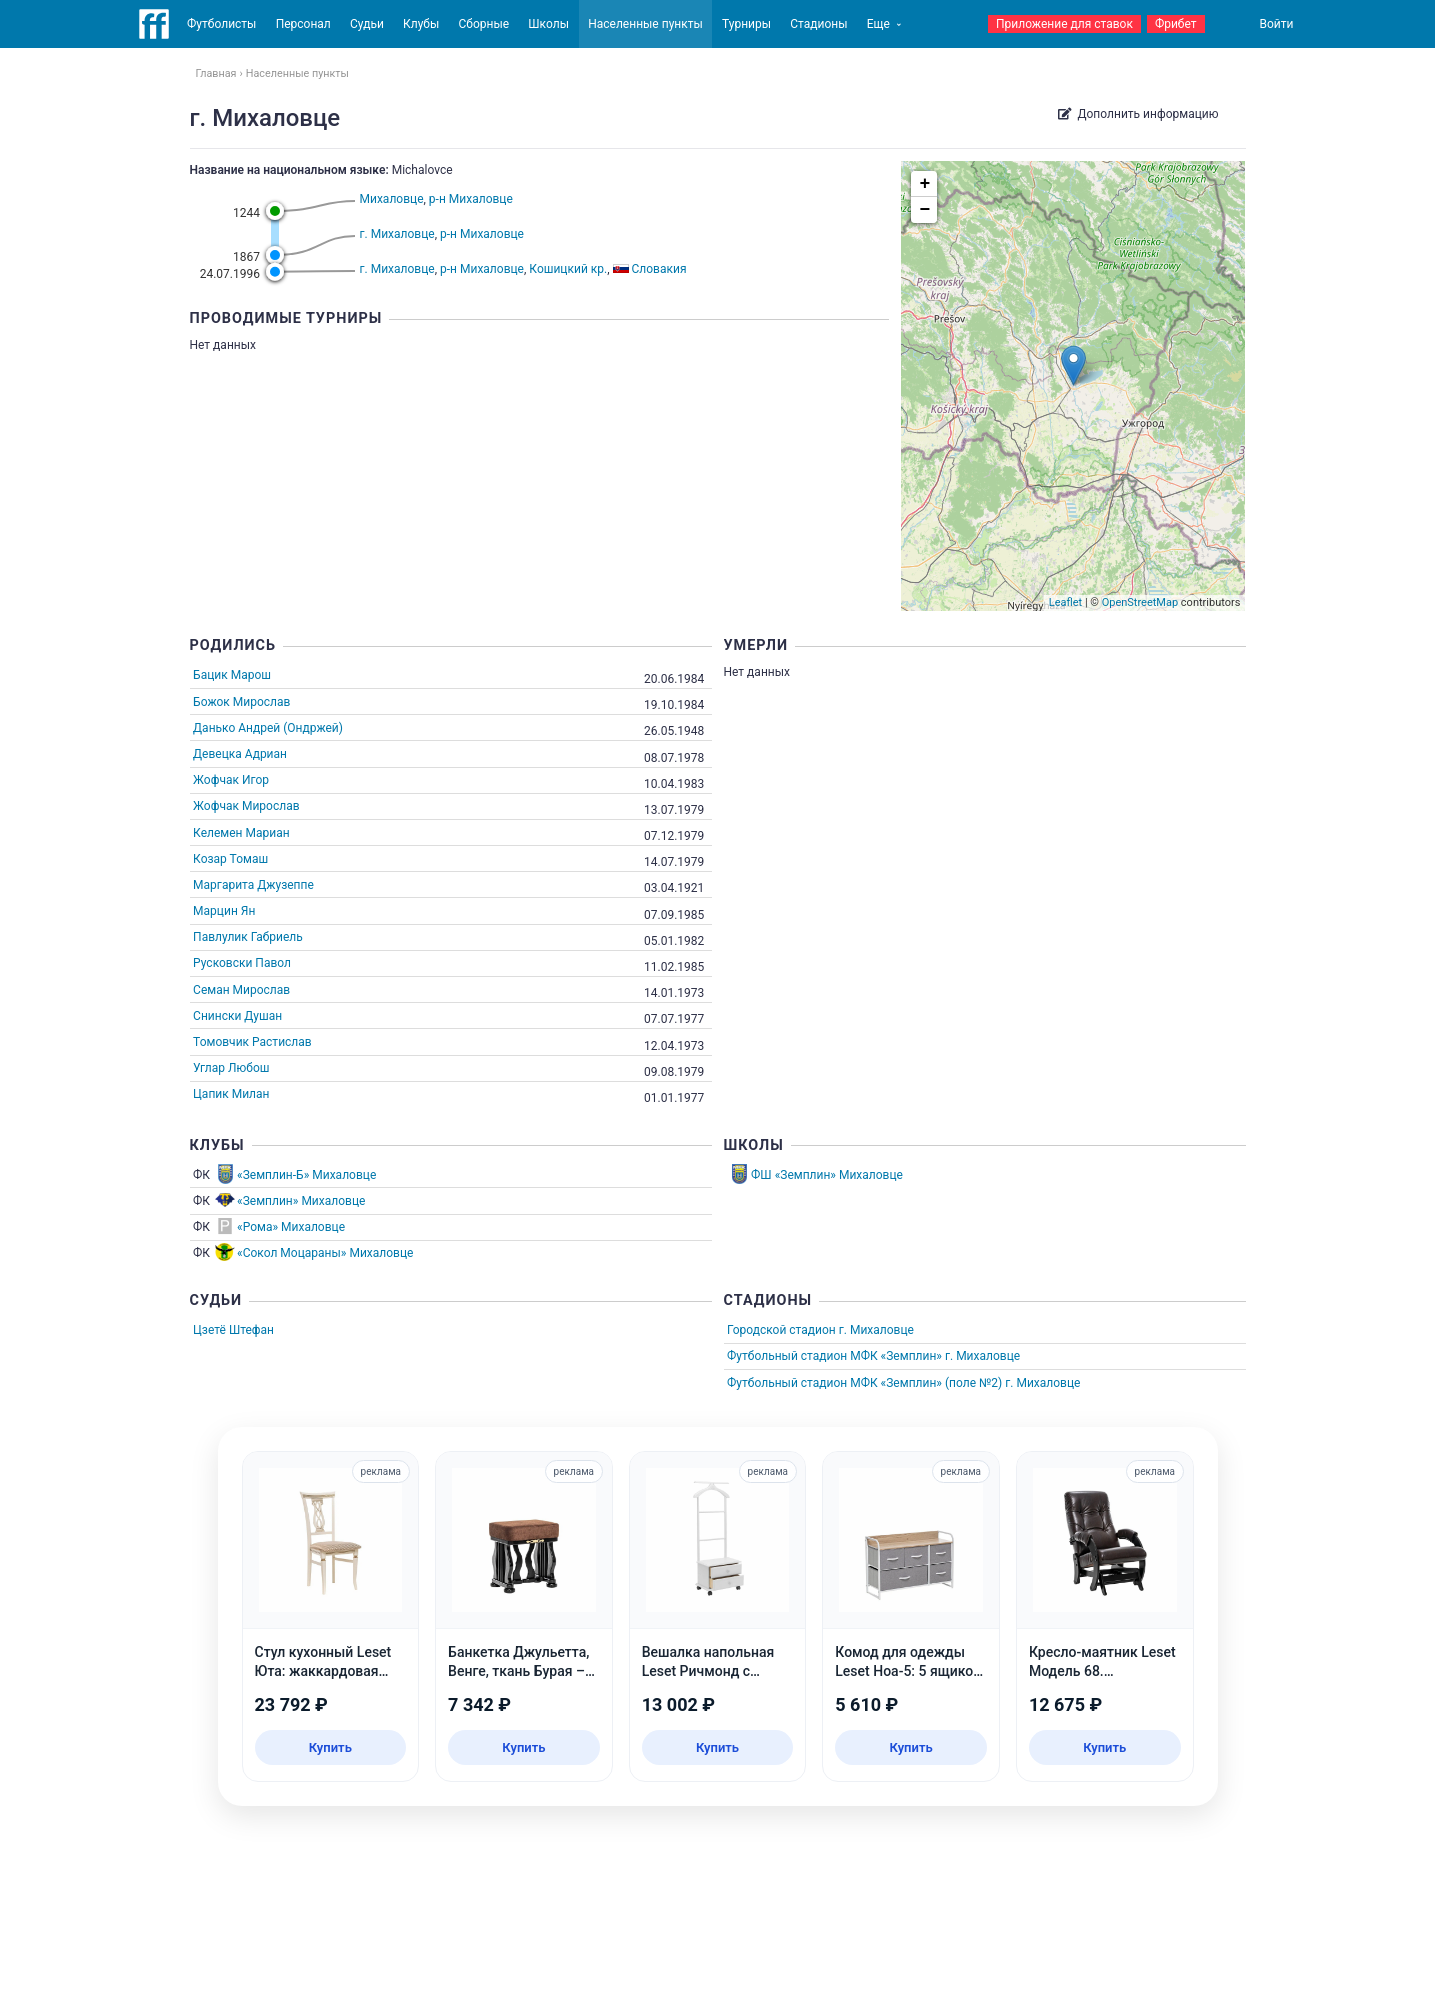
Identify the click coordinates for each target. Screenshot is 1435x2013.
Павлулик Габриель (248, 937)
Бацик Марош (232, 675)
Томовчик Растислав (252, 1042)
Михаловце (392, 199)
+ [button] (925, 184)
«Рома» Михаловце (291, 1227)
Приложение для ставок (1064, 24)
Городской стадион (781, 1330)
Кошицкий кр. (568, 269)
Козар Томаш (230, 859)
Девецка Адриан (240, 754)
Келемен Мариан (241, 833)
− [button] (925, 210)
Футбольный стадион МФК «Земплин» (834, 1356)
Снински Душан (237, 1016)
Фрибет (1176, 24)
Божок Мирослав (241, 702)
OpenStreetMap (1140, 602)
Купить (330, 1747)
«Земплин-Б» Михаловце (306, 1175)
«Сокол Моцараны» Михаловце (325, 1253)
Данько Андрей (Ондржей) (268, 728)
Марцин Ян (224, 911)
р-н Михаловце (471, 199)
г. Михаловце (397, 234)
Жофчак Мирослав (246, 806)
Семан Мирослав (241, 990)
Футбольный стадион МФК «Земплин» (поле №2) (864, 1383)
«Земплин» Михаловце (301, 1201)
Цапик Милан (231, 1094)
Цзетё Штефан (233, 1330)
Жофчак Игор (231, 780)
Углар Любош (231, 1068)
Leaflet (1065, 602)
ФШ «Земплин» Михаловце (827, 1175)
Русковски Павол (242, 963)
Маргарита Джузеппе (253, 885)
